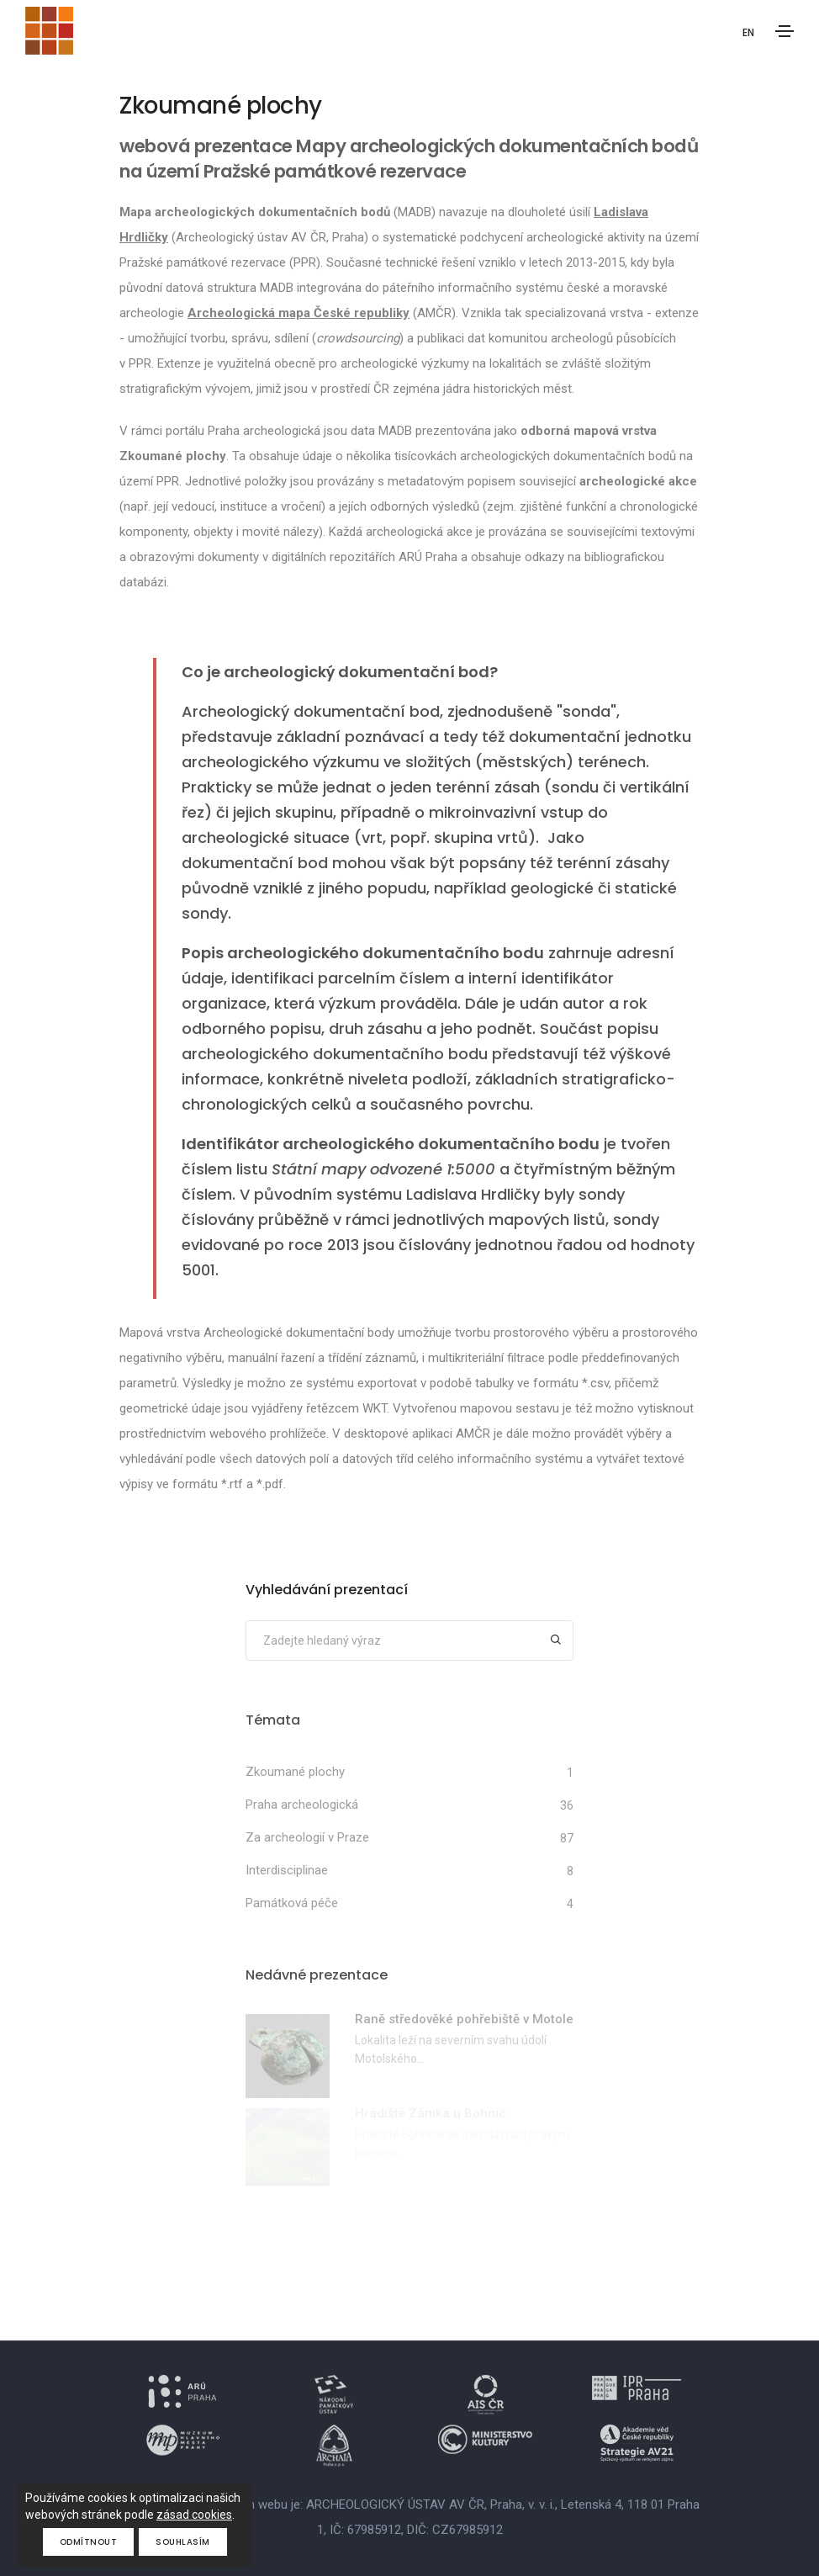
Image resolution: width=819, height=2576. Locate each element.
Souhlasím (183, 2542)
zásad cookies (194, 2514)
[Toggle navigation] (784, 31)
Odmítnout (89, 2542)
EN (748, 32)
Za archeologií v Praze (307, 1837)
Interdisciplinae (287, 1870)
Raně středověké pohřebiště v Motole (464, 2019)
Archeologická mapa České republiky (299, 313)
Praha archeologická (302, 1804)
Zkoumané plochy (295, 1771)
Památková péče (292, 1903)
